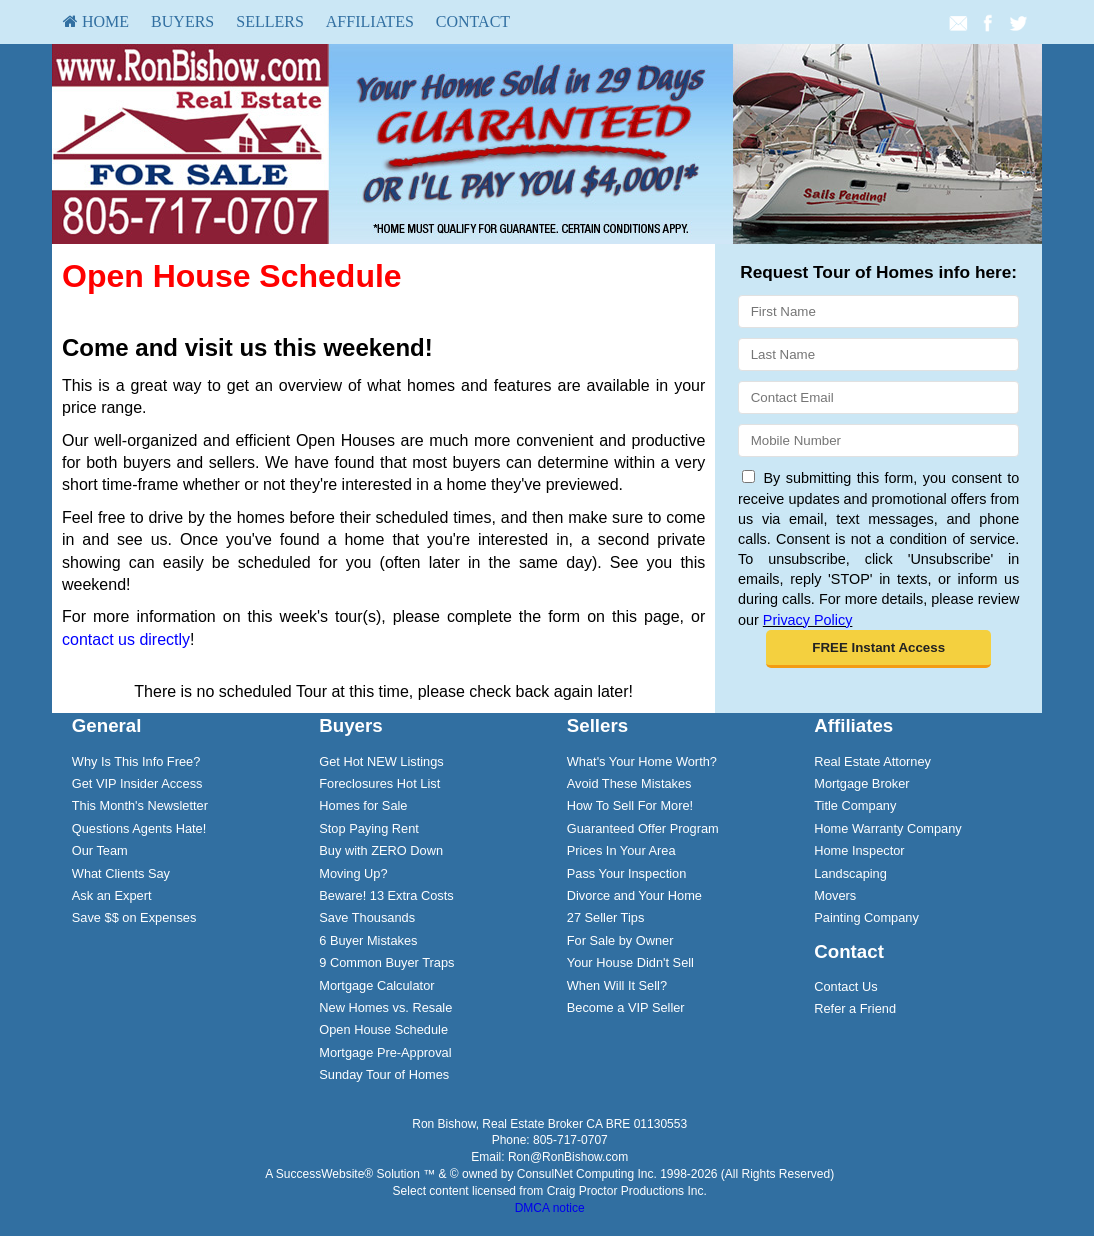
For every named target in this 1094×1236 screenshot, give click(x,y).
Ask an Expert (112, 895)
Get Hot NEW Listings (381, 761)
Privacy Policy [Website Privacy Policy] (808, 620)
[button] (878, 649)
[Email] (878, 397)
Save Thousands (367, 917)
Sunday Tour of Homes (384, 1074)
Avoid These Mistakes (629, 783)
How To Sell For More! (630, 805)
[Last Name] (878, 354)
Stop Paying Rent (369, 828)
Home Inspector (859, 850)
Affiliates (370, 21)
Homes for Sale (363, 805)
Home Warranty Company (887, 828)
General (107, 725)
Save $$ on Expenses (134, 917)
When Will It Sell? (617, 985)
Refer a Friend (855, 1008)
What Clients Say (121, 873)
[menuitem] (96, 22)
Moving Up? (353, 873)
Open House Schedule (383, 1029)
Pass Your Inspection (627, 873)
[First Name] (878, 311)
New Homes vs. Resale (385, 1007)
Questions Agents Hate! (139, 828)
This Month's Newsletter (140, 805)
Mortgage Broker (861, 783)
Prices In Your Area (621, 850)
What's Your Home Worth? (642, 761)
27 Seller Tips (606, 917)
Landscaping (850, 873)
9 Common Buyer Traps (386, 962)
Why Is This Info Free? (136, 761)
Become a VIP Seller (626, 1007)
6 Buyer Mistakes (368, 940)
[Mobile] (878, 440)
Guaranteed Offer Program (643, 828)
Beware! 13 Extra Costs (386, 895)
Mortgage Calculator (376, 985)
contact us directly (126, 639)
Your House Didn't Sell (630, 962)
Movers (835, 895)
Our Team (100, 850)
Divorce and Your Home (634, 895)
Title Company (855, 805)
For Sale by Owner (620, 940)
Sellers (270, 21)
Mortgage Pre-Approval (385, 1052)
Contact (473, 21)
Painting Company (866, 917)
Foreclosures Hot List (379, 783)
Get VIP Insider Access (137, 783)
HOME (96, 21)
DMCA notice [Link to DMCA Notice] (550, 1208)
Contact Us (845, 986)
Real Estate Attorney (872, 761)
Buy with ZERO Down (381, 850)
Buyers (182, 21)
